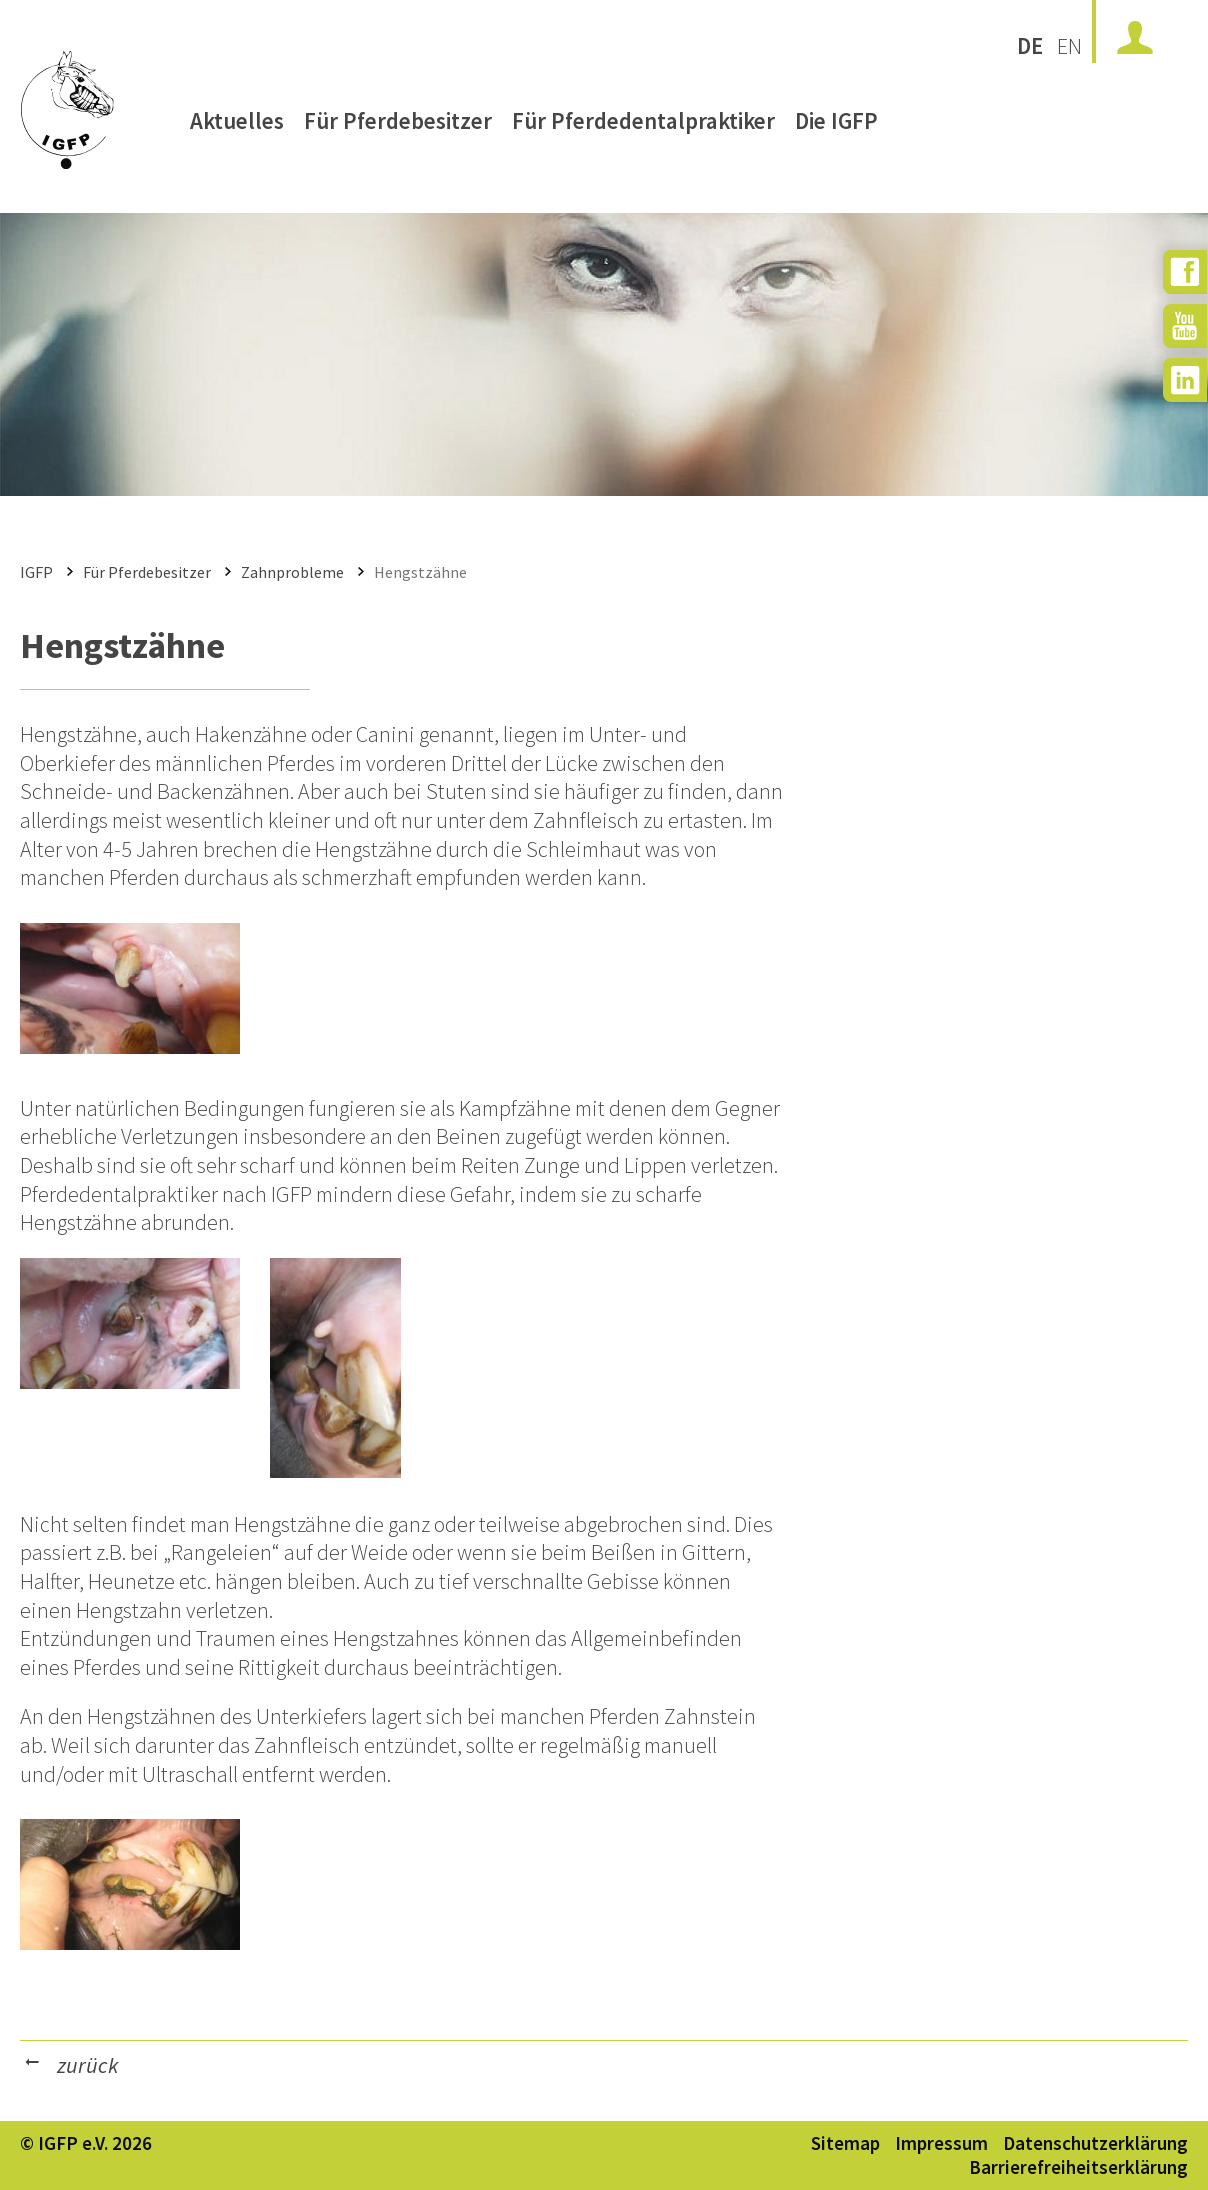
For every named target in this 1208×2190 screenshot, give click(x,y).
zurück (87, 2065)
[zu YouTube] (1185, 326)
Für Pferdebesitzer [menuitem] (398, 127)
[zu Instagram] (1185, 380)
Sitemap (845, 2143)
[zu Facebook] (1185, 272)
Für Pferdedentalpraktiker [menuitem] (643, 127)
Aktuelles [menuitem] (237, 127)
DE (1030, 45)
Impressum (941, 2143)
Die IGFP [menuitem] (836, 127)
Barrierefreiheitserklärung (1078, 2167)
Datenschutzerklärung (1095, 2143)
